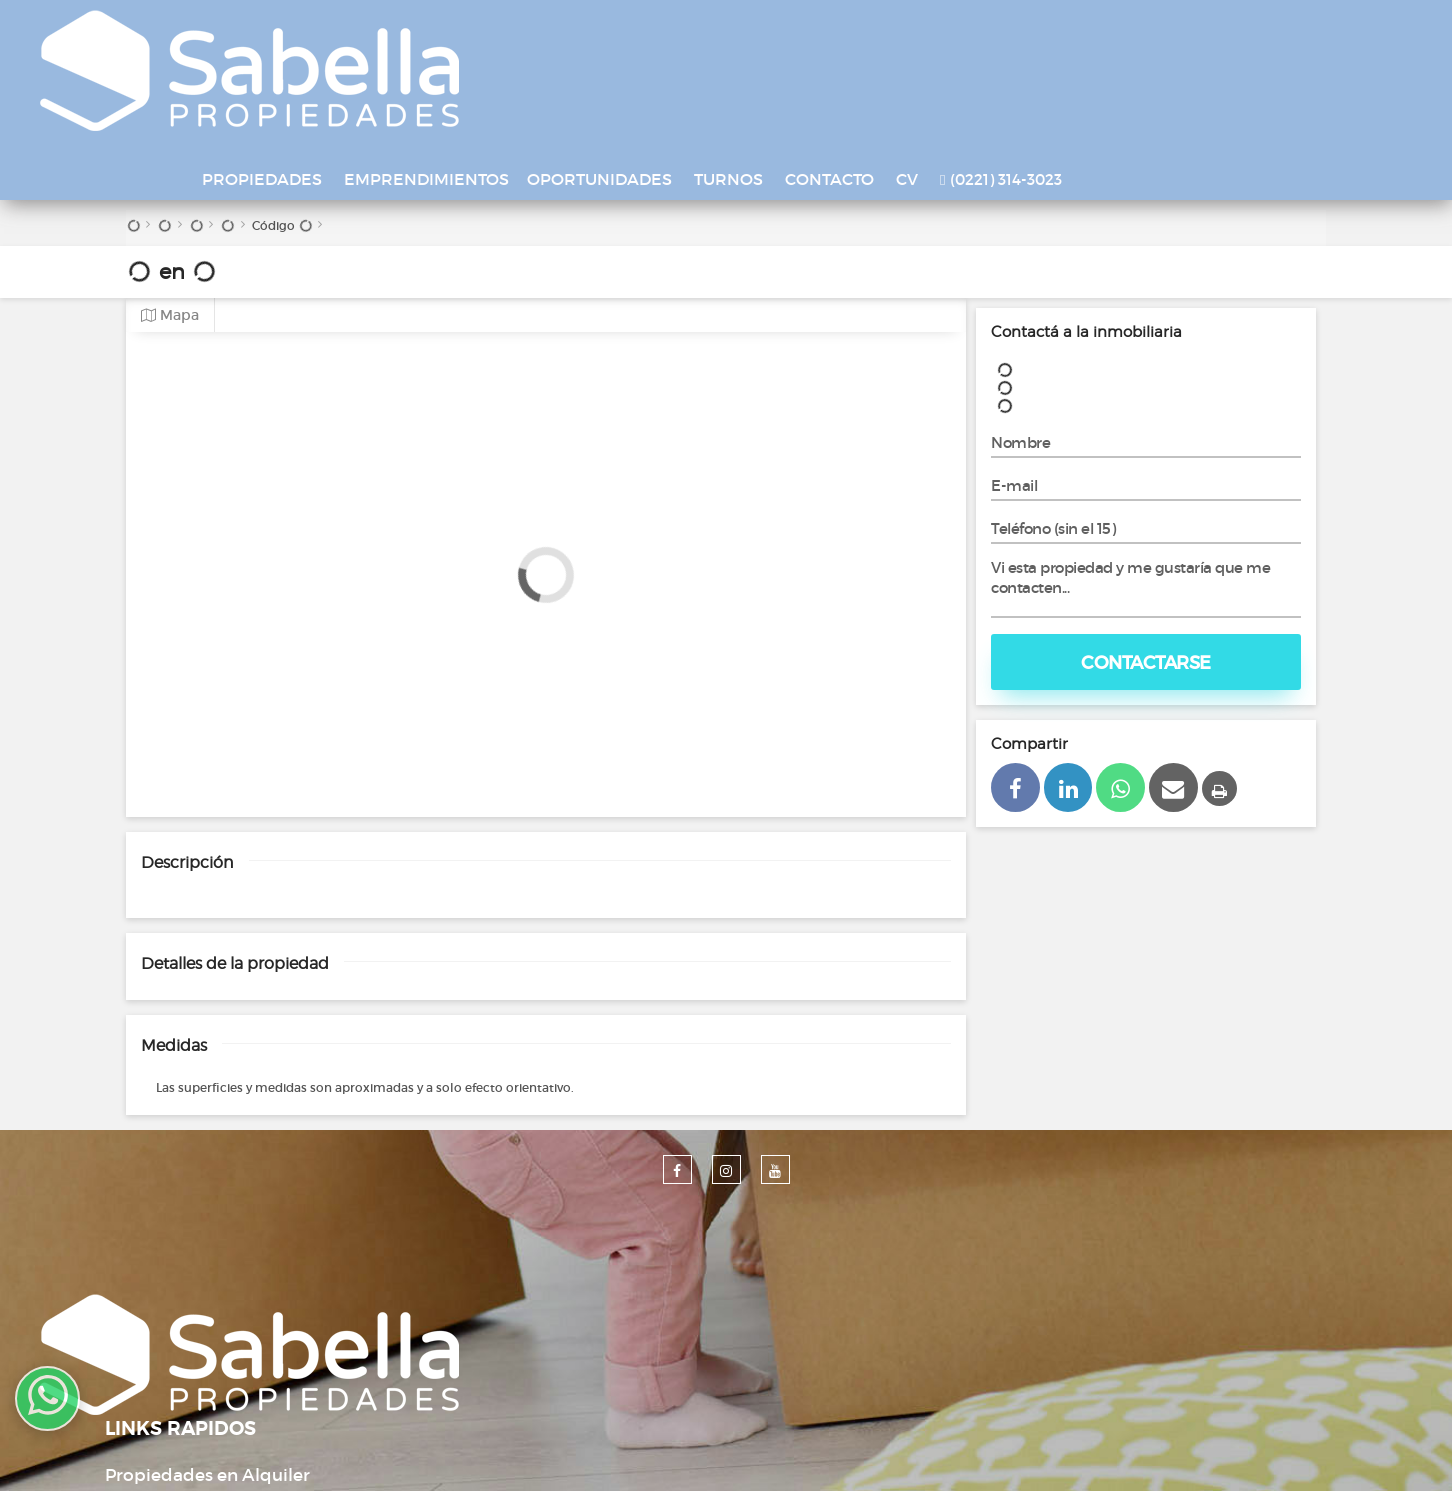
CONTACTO (979, 33)
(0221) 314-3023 (1150, 33)
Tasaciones (552, 1303)
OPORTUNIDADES (749, 33)
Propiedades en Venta (599, 1229)
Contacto (545, 1340)
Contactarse (1146, 535)
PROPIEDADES (412, 33)
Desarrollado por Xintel (698, 1452)
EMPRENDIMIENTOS (576, 33)
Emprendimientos (584, 1266)
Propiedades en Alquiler (608, 1192)
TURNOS (878, 33)
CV (1057, 33)
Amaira (912, 1452)
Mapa (170, 187)
